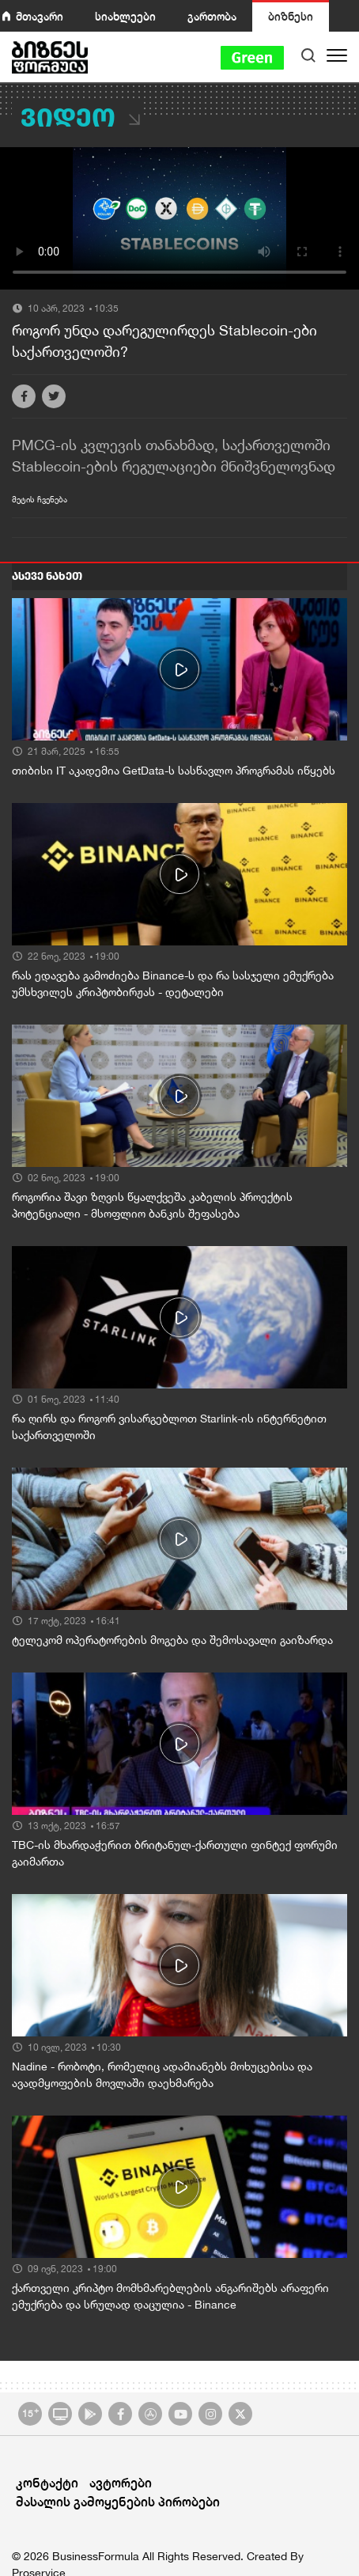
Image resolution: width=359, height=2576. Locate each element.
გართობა (211, 16)
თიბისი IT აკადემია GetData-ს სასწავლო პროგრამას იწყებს (173, 770)
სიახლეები (125, 16)
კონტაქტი (47, 2482)
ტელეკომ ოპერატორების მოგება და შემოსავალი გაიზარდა (172, 1640)
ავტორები (120, 2482)
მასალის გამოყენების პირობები (118, 2501)
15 (30, 2412)
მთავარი (39, 16)
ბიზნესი (290, 16)
